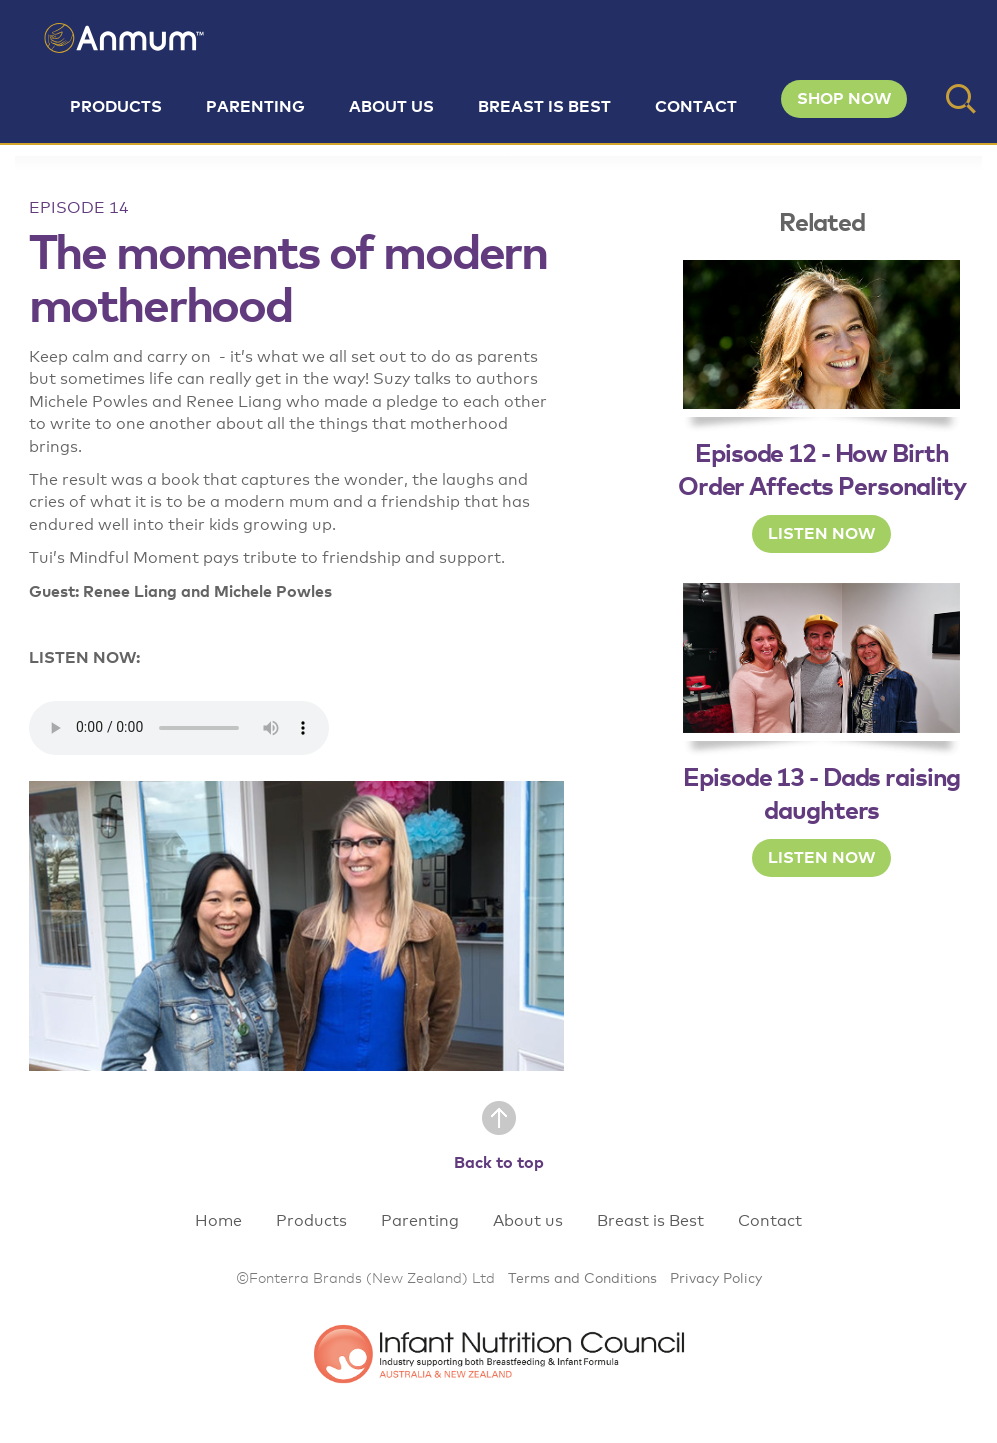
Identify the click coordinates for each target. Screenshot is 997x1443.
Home (218, 1221)
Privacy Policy (716, 1279)
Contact (696, 107)
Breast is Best (544, 107)
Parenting (255, 107)
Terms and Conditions (582, 1279)
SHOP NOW (844, 99)
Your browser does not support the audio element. (179, 728)
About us (391, 107)
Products (116, 107)
